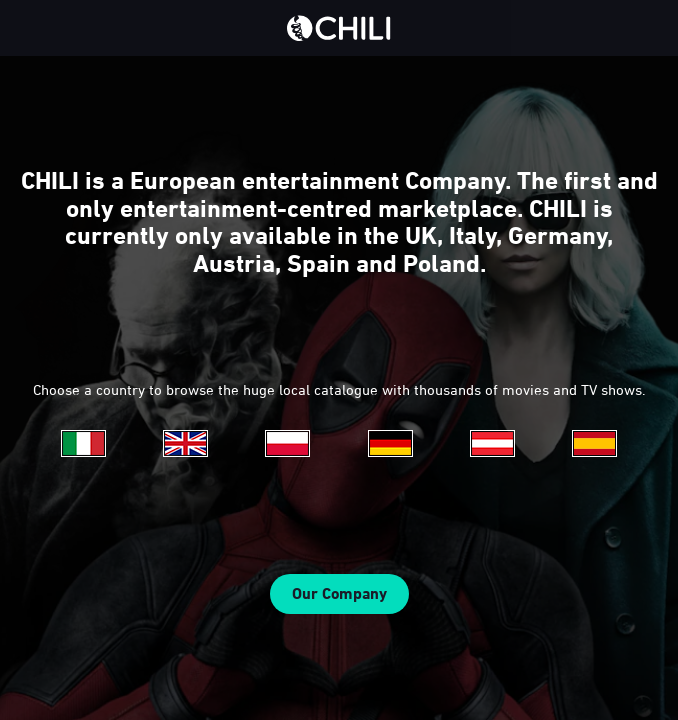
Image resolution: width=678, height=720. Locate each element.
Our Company (339, 593)
